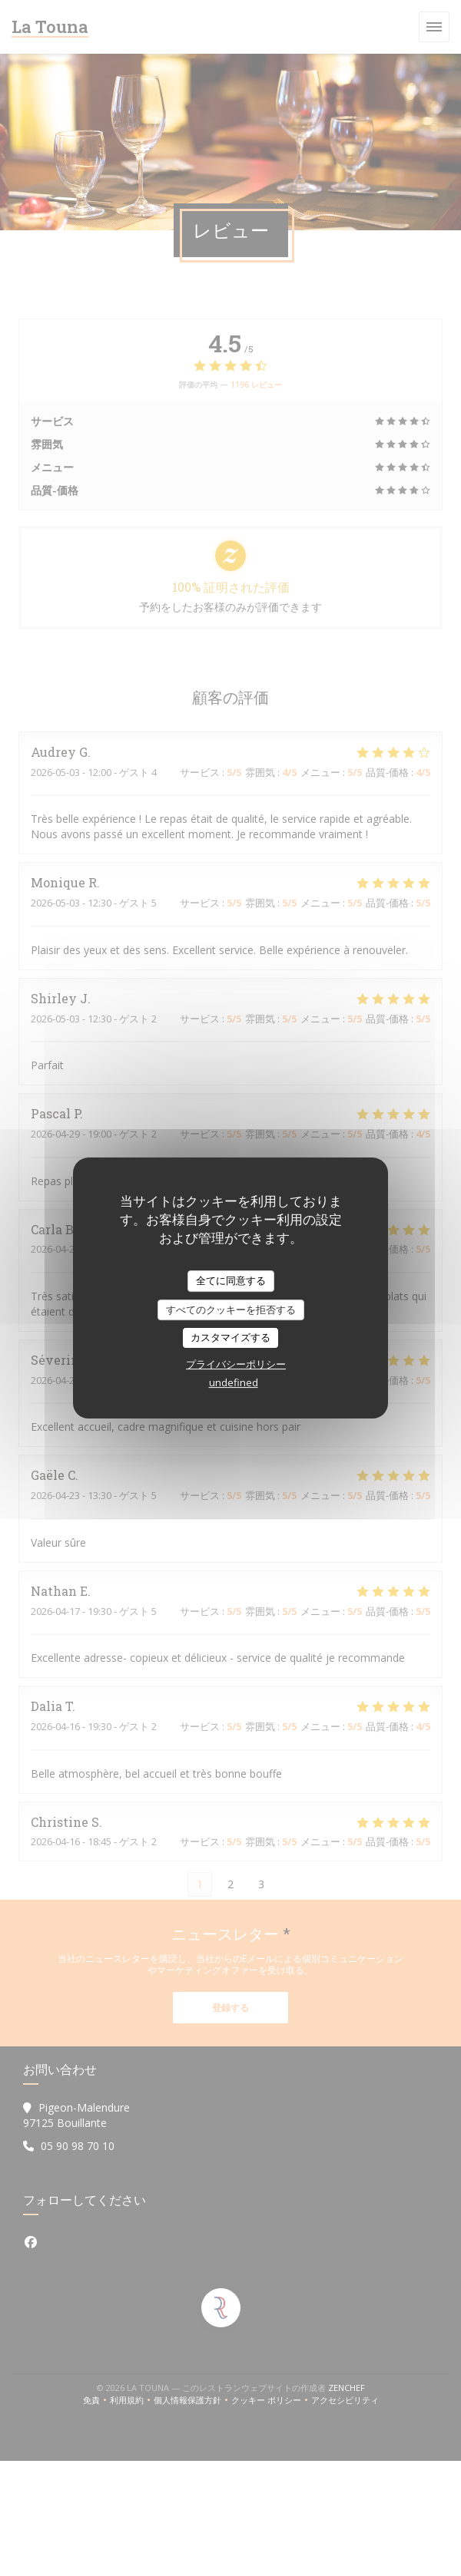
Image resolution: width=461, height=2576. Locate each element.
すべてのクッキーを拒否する (231, 1309)
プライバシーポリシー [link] (236, 1364)
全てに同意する (231, 1280)
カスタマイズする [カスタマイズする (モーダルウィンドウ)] (230, 1337)
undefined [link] (233, 1382)
